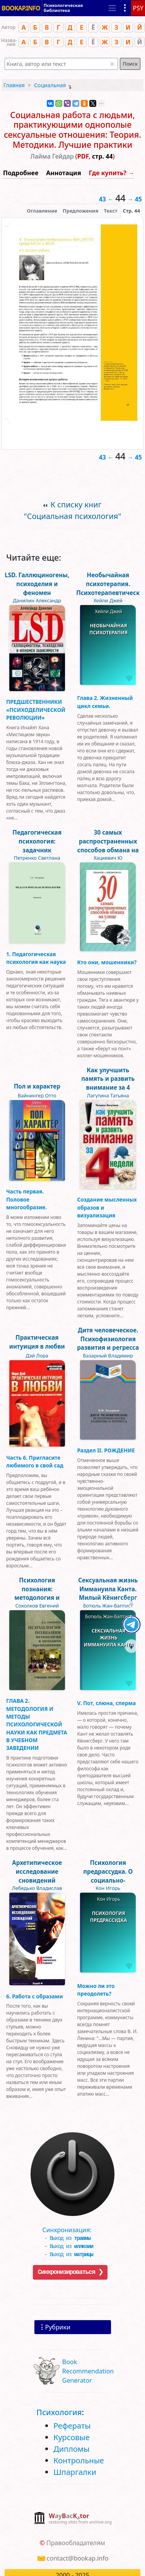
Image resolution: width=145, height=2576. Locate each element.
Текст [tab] (110, 210)
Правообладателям (75, 2543)
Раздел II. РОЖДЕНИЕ (106, 1450)
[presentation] (131, 211)
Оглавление (42, 210)
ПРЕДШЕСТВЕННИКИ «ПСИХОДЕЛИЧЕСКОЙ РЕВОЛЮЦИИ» (35, 709)
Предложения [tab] (80, 210)
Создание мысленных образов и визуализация (107, 1207)
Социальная (50, 85)
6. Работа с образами (34, 1996)
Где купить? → (112, 173)
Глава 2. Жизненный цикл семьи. (105, 701)
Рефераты (71, 2425)
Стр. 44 (131, 210)
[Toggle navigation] (112, 6)
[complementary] (72, 2519)
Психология (59, 2412)
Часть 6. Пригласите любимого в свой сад (34, 1461)
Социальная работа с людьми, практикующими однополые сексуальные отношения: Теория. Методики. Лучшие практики (72, 129)
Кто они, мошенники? (107, 962)
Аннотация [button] (63, 173)
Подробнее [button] (20, 173)
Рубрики (57, 2327)
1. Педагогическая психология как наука (36, 957)
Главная (14, 85)
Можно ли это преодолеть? (96, 1989)
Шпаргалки (74, 2472)
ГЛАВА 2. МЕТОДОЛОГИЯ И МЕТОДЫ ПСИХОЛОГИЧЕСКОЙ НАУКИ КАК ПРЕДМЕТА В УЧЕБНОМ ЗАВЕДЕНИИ (36, 1724)
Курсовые (71, 2437)
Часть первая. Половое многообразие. (26, 1199)
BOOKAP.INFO (21, 6)
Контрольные (78, 2460)
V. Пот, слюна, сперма (106, 1703)
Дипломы (71, 2449)
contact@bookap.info (78, 2558)
